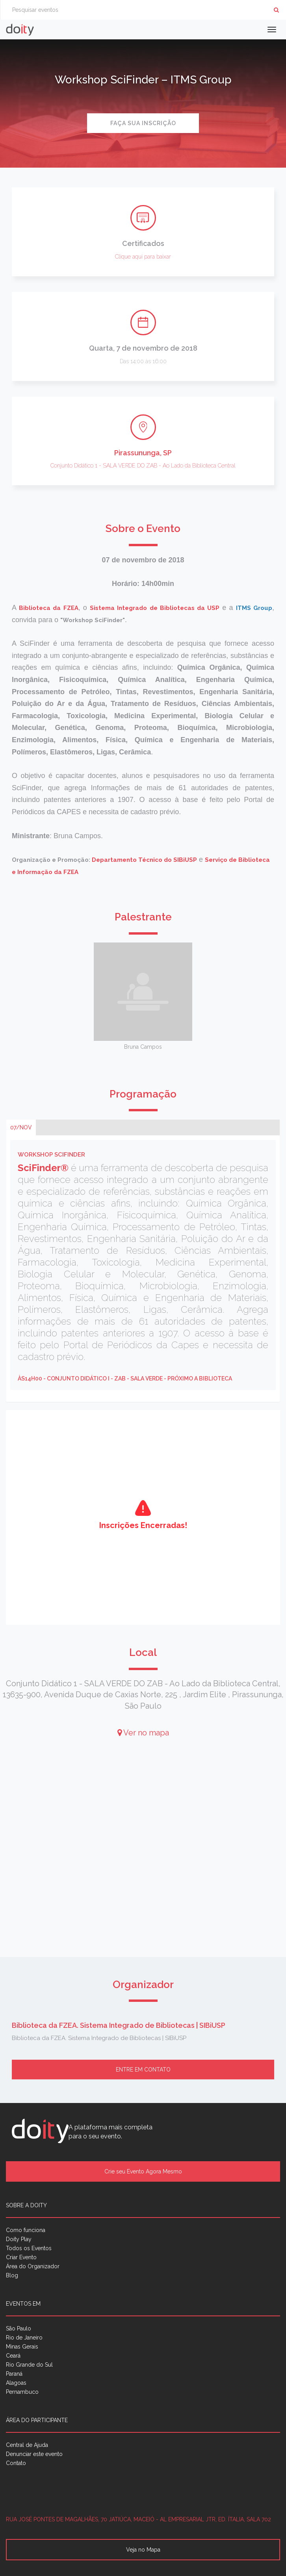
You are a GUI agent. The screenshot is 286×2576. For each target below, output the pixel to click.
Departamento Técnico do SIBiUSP (144, 859)
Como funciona (25, 2230)
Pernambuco (22, 2392)
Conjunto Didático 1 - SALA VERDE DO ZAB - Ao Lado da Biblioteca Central (143, 465)
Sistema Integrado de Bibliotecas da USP (154, 608)
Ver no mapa (143, 1732)
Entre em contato (143, 2069)
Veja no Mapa (143, 2549)
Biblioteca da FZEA (48, 608)
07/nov (21, 1127)
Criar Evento (21, 2257)
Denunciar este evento (34, 2454)
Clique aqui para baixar (143, 256)
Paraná (14, 2374)
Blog (12, 2275)
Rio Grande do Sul (29, 2365)
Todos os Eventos (29, 2248)
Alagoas (16, 2383)
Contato (16, 2463)
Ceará (13, 2355)
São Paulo (18, 2328)
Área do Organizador (32, 2266)
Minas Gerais (22, 2346)
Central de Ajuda (27, 2445)
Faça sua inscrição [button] (143, 123)
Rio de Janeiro (24, 2337)
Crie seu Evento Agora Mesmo (143, 2171)
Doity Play (19, 2239)
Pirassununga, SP (143, 453)
